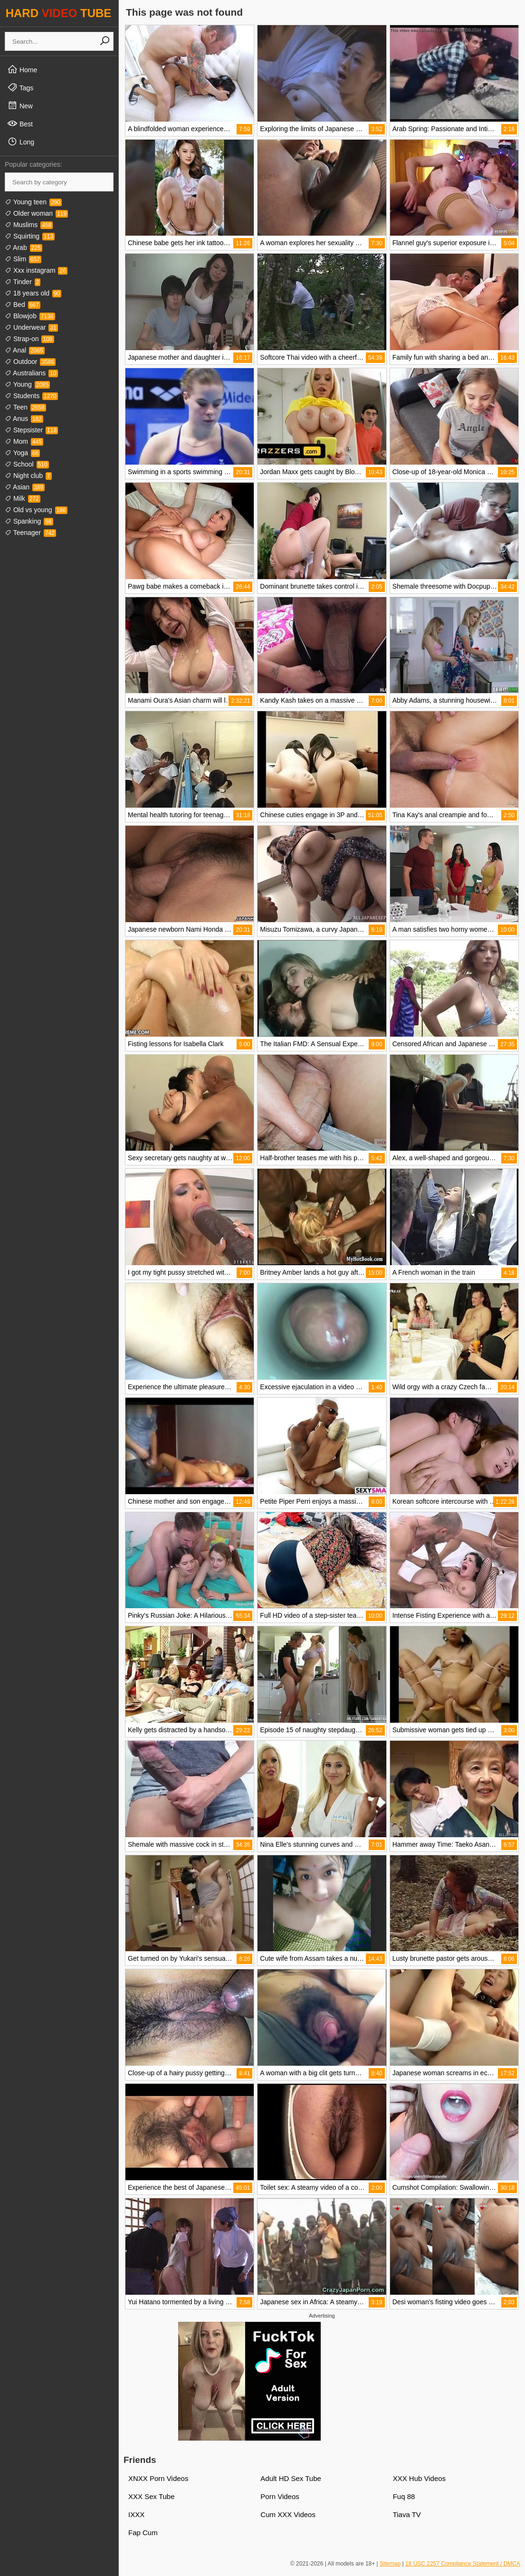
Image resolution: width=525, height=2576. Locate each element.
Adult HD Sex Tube (290, 2478)
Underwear (31, 327)
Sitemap (390, 2563)
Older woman (36, 213)
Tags (20, 87)
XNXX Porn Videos (158, 2478)
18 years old (33, 293)
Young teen (33, 202)
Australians (31, 373)
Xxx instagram (36, 270)
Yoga (22, 453)
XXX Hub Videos (419, 2478)
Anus (24, 418)
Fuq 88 (404, 2496)
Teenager (30, 532)
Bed (22, 304)
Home (22, 69)
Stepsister (31, 430)
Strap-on (29, 339)
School (27, 464)
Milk (22, 498)
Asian (25, 487)
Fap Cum (143, 2532)
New (20, 105)
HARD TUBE (59, 13)
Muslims (29, 225)
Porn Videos (279, 2496)
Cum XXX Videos (287, 2514)
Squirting (30, 236)
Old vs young (36, 510)
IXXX (136, 2514)
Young (27, 384)
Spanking (29, 521)
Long (20, 141)
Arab (23, 247)
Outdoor (30, 361)
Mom (24, 441)
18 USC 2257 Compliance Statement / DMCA (462, 2563)
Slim (23, 259)
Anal (25, 350)
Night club (28, 475)
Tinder (22, 282)
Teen (25, 407)
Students (31, 396)
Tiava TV (407, 2514)
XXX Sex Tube (151, 2496)
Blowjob (30, 316)
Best (20, 123)
